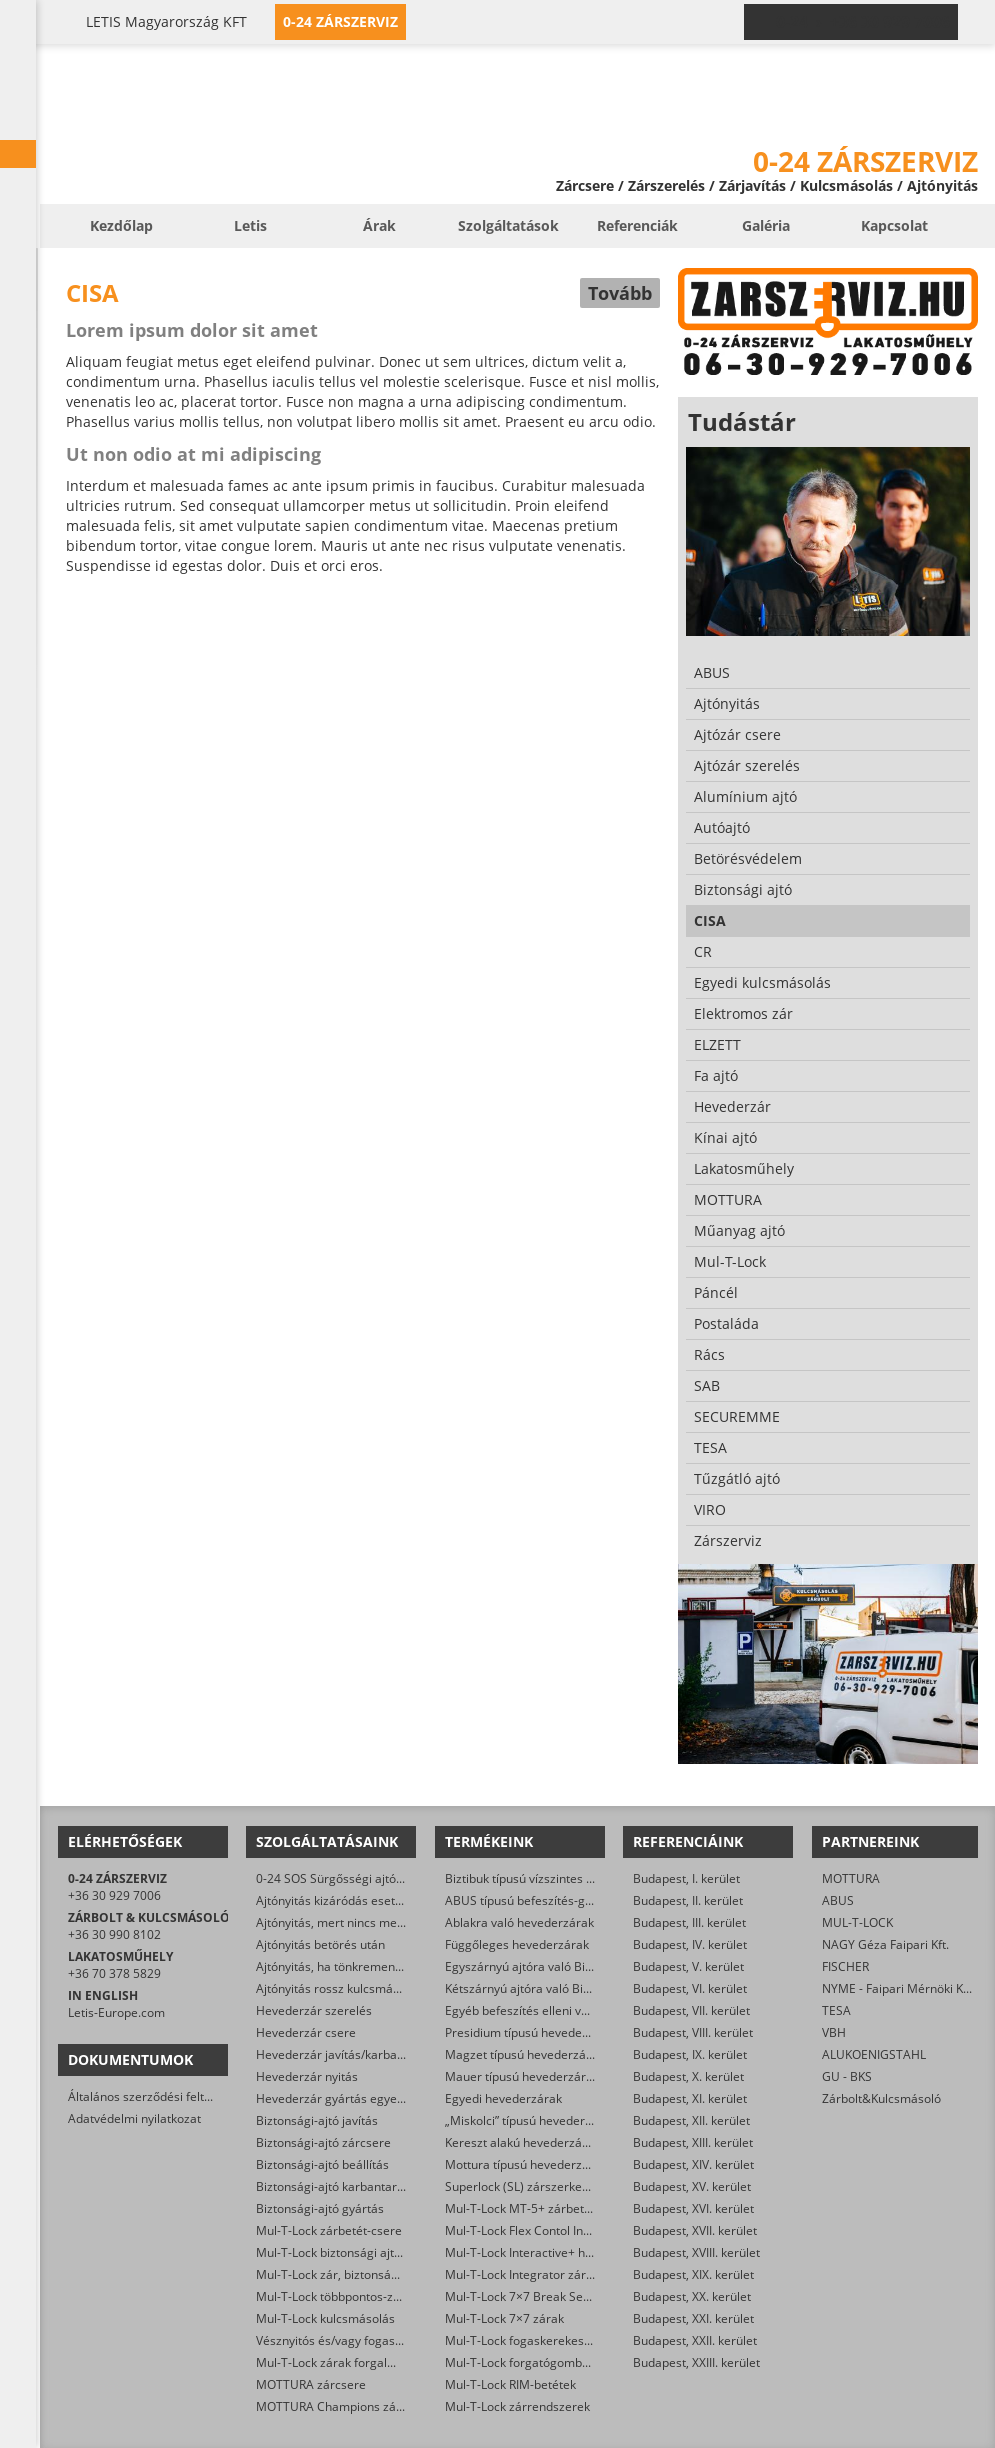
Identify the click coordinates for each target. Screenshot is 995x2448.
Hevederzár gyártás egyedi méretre (356, 2098)
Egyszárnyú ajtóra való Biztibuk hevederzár (565, 1966)
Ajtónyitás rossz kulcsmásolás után (353, 1988)
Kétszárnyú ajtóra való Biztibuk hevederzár (564, 1988)
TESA (836, 2010)
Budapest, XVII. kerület (695, 2230)
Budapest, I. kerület (686, 1878)
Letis (250, 225)
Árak (379, 225)
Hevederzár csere (306, 2032)
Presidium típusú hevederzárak (531, 2032)
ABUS (838, 1900)
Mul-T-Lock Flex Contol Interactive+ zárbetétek (573, 2230)
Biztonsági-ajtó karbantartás (335, 2186)
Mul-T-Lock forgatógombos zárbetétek (551, 2362)
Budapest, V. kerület (688, 1966)
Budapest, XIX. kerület (693, 2274)
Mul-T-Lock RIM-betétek (510, 2384)
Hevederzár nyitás (307, 2076)
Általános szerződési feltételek (153, 2096)
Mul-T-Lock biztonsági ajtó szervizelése (364, 2252)
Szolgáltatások (508, 225)
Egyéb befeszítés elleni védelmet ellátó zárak (570, 2010)
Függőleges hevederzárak (517, 1944)
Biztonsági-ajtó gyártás (320, 2208)
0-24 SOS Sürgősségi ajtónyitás (342, 1878)
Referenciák (637, 225)
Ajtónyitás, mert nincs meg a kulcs (350, 1922)
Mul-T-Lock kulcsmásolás (325, 2318)
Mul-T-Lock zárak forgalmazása (343, 2362)
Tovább (620, 293)
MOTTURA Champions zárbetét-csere (360, 2406)
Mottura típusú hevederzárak (526, 2164)
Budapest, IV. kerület (690, 1944)
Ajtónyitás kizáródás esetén (332, 1900)
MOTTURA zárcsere (311, 2384)
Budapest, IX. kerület (690, 2054)
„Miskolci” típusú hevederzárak (530, 2120)
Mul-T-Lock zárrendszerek (517, 2406)
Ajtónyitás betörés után (320, 1944)
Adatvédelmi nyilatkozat (134, 2118)
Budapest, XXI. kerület (693, 2318)
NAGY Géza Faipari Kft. (885, 1944)
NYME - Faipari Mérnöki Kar (898, 1988)
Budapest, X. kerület (688, 2076)
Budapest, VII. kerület (691, 2010)
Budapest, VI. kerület (690, 1988)
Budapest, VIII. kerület (693, 2032)
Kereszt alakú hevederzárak (522, 2142)
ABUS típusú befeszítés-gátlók (528, 1900)
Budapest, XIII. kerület (693, 2142)
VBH (834, 2032)
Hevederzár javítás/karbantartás (346, 2054)
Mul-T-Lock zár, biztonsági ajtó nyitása (362, 2274)
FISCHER (845, 1966)
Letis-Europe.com (116, 2012)
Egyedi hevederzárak (503, 2098)
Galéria (766, 225)
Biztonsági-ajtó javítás (317, 2120)
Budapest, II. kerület (688, 1900)
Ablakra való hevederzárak (519, 1922)
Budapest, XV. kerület (692, 2186)
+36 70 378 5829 (114, 1973)
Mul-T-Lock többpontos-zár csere (347, 2296)
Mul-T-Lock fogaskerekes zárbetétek (546, 2340)
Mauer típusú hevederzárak (522, 2076)
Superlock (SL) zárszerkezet (522, 2186)
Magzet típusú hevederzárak (524, 2054)
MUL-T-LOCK (857, 1922)
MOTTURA (851, 1878)
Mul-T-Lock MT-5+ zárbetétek (526, 2208)
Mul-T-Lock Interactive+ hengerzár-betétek (563, 2252)
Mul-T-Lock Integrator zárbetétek (536, 2274)
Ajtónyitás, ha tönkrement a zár (343, 1966)
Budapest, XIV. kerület (693, 2164)
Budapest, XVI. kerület (693, 2208)
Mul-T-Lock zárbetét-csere (329, 2230)
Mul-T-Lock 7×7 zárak (504, 2318)
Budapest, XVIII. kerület (696, 2252)
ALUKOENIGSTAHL (874, 2054)
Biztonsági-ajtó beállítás (322, 2164)
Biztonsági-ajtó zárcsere (323, 2142)
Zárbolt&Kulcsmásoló (881, 2098)
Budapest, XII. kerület (691, 2120)
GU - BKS (847, 2076)
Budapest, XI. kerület (690, 2098)
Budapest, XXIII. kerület (696, 2362)
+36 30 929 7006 (114, 1895)
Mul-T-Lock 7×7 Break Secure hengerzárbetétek (578, 2296)
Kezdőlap (121, 225)
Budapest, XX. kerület (692, 2296)
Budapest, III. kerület (689, 1922)
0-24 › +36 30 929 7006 (863, 22)
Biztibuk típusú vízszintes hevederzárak (554, 1878)
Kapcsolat (894, 225)
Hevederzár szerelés (314, 2010)
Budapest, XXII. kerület (695, 2340)
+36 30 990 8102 (114, 1934)
